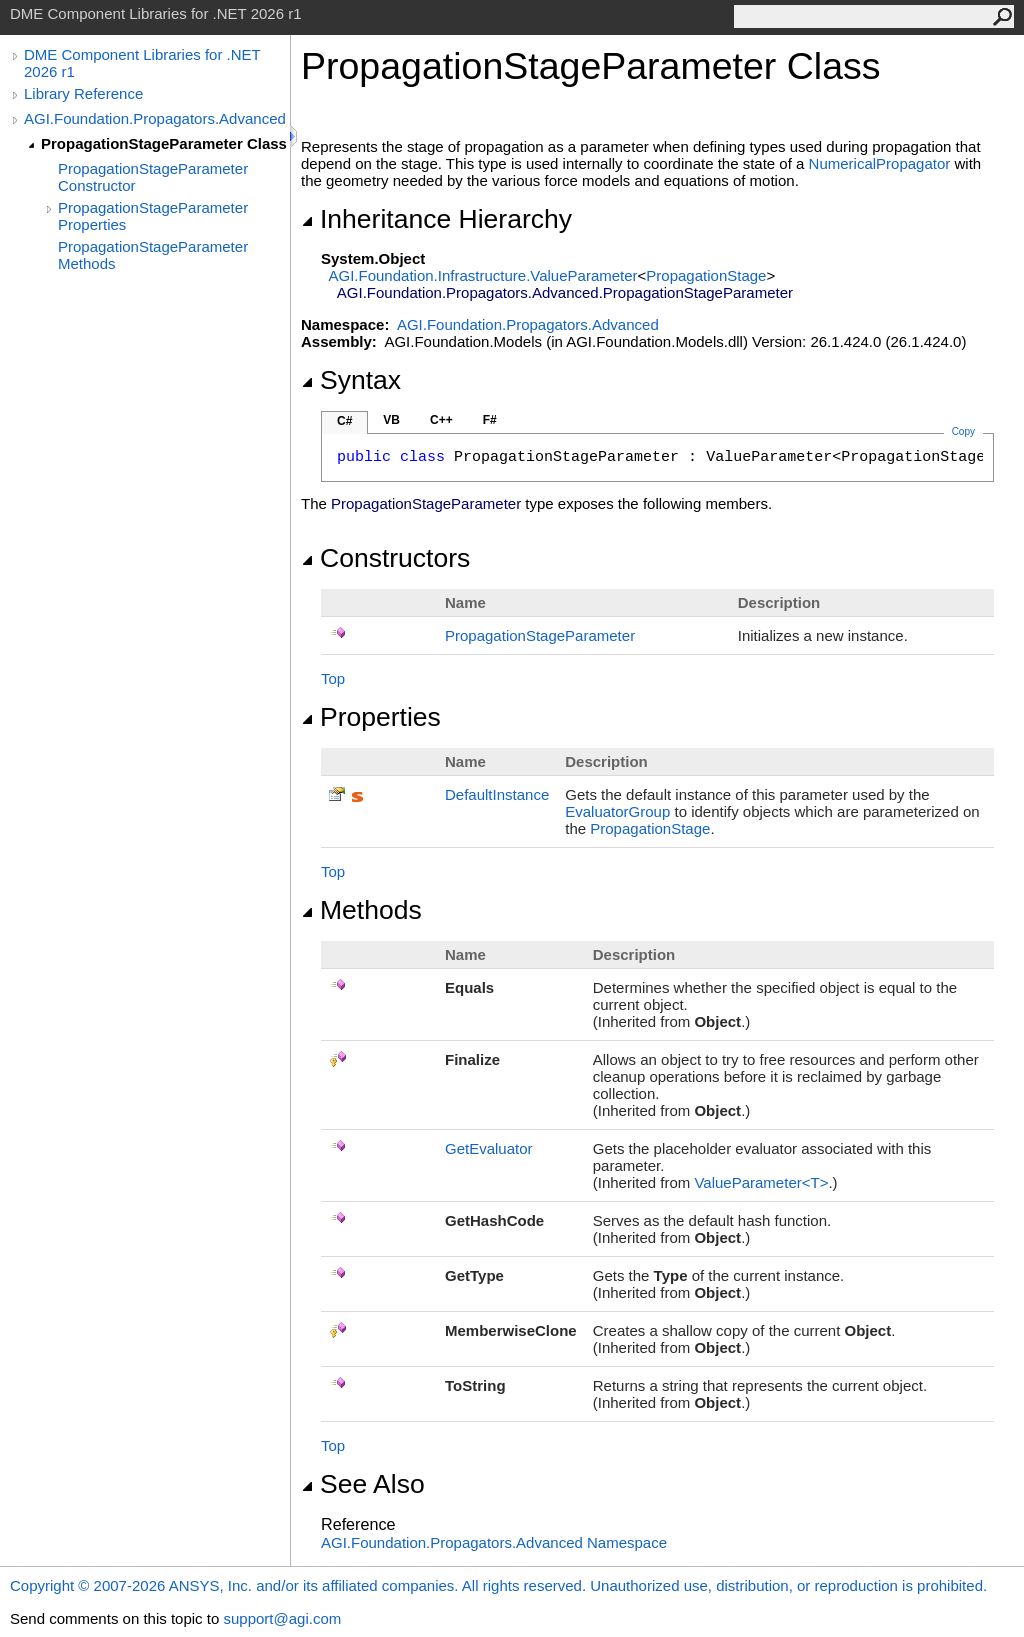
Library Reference (83, 93)
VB (391, 420)
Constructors (385, 558)
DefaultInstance (497, 794)
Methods (361, 910)
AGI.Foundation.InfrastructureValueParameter (483, 275)
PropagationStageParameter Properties (153, 216)
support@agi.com (282, 1618)
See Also (363, 1484)
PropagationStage (706, 275)
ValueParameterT (761, 1182)
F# (490, 420)
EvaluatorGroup (617, 811)
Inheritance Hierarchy (436, 219)
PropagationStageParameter (540, 635)
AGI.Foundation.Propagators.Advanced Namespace (494, 1542)
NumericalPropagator (880, 163)
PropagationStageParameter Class (164, 143)
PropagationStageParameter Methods (153, 255)
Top (333, 678)
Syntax (351, 380)
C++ (441, 420)
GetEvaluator (489, 1148)
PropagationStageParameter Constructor (153, 177)
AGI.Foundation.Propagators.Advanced (155, 118)
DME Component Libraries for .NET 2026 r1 (142, 63)
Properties (371, 717)
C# (344, 421)
